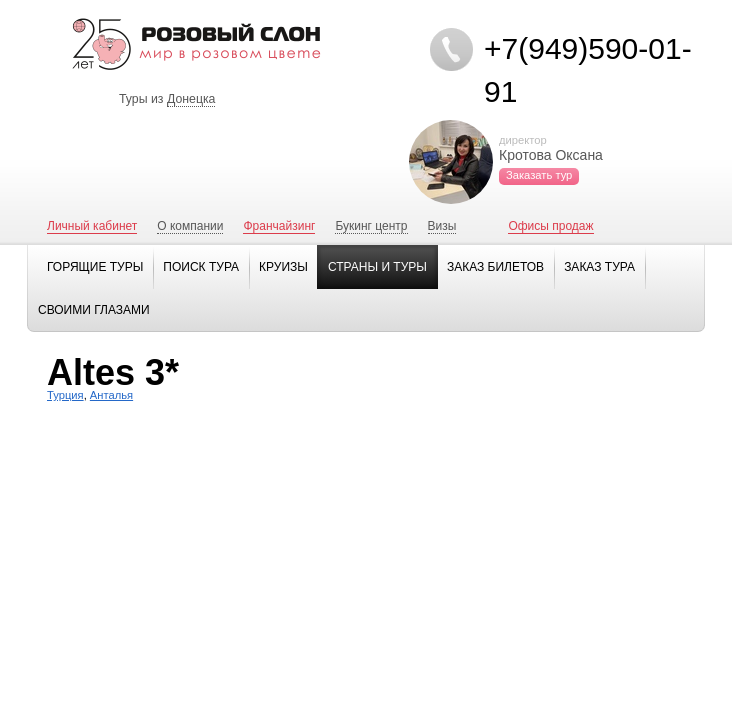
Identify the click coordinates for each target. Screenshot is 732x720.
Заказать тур (539, 175)
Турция (65, 395)
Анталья (111, 395)
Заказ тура (599, 267)
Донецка (191, 99)
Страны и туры (377, 267)
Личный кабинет (92, 226)
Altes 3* (113, 372)
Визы (442, 226)
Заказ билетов (495, 267)
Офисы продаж (550, 226)
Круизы (283, 267)
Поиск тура (201, 267)
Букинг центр (371, 226)
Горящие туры (95, 267)
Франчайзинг (279, 226)
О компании (190, 226)
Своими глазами (94, 310)
